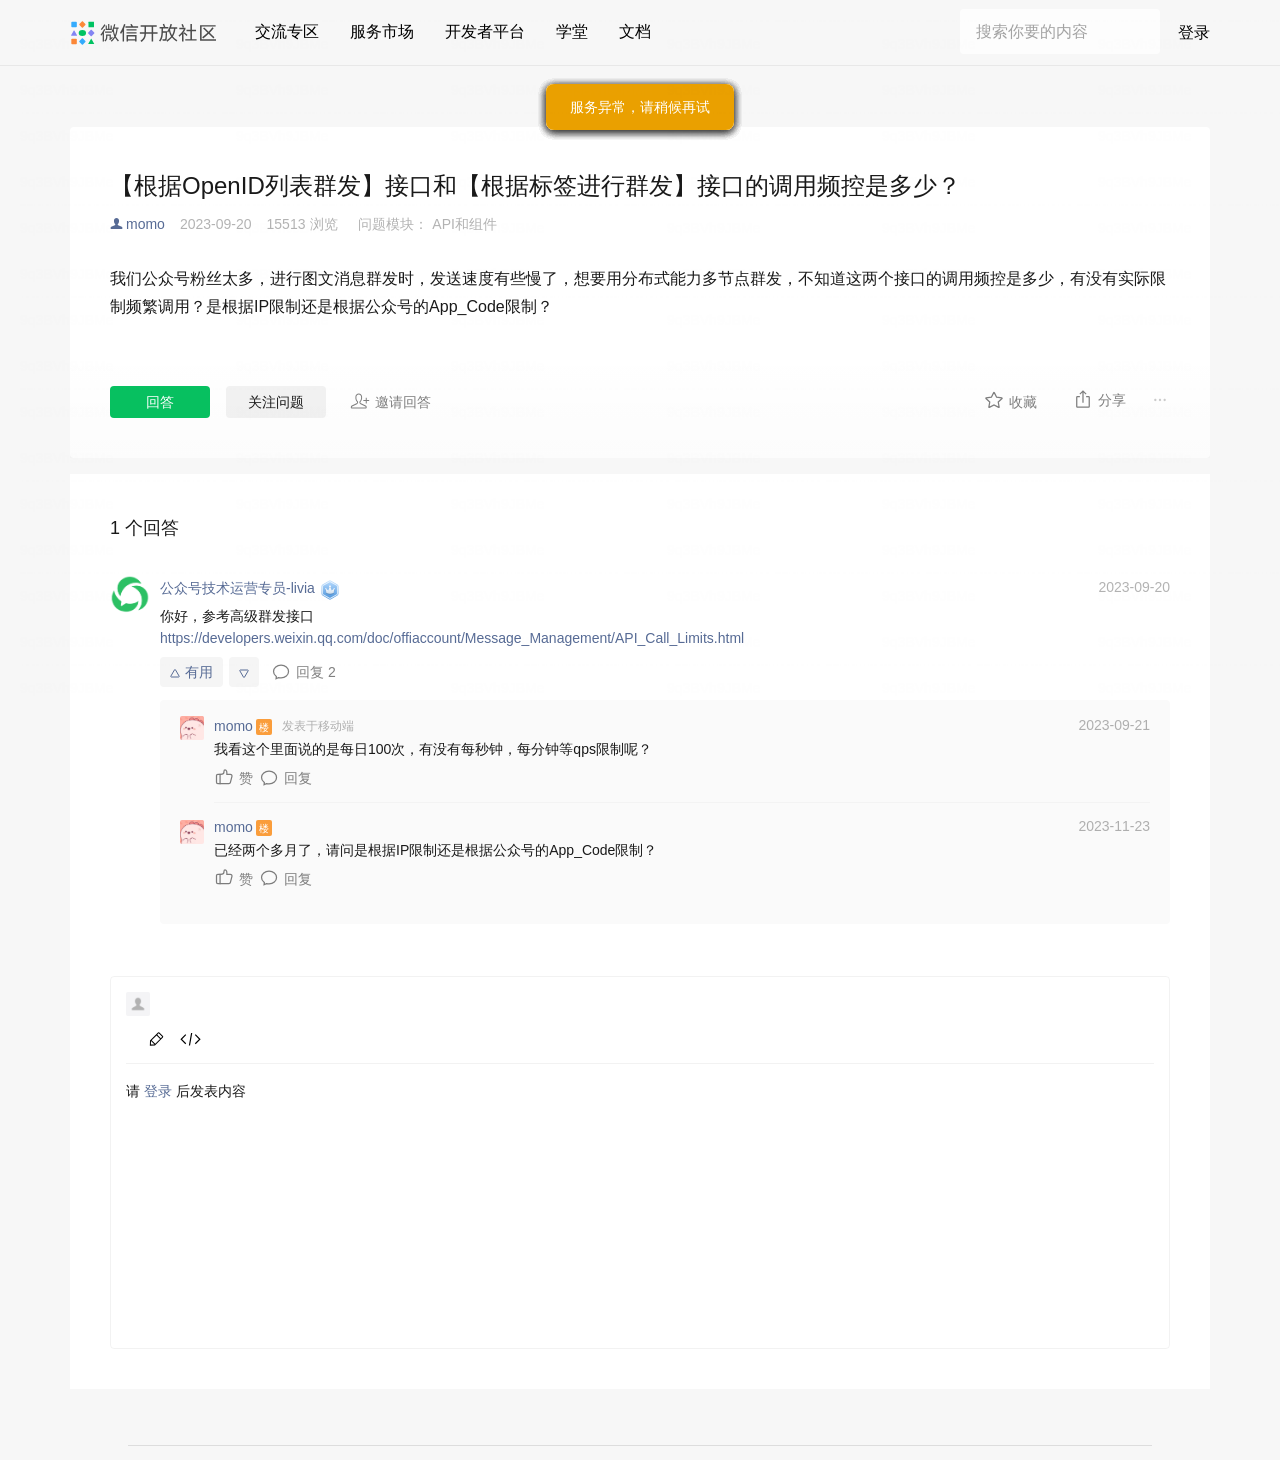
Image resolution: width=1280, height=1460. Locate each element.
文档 (635, 31)
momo (145, 224)
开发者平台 (485, 31)
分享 (1099, 399)
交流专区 (287, 31)
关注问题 (276, 402)
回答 (160, 402)
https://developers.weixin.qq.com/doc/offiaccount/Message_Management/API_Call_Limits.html (452, 638)
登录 (1194, 32)
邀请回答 (390, 401)
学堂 (572, 31)
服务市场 (382, 31)
